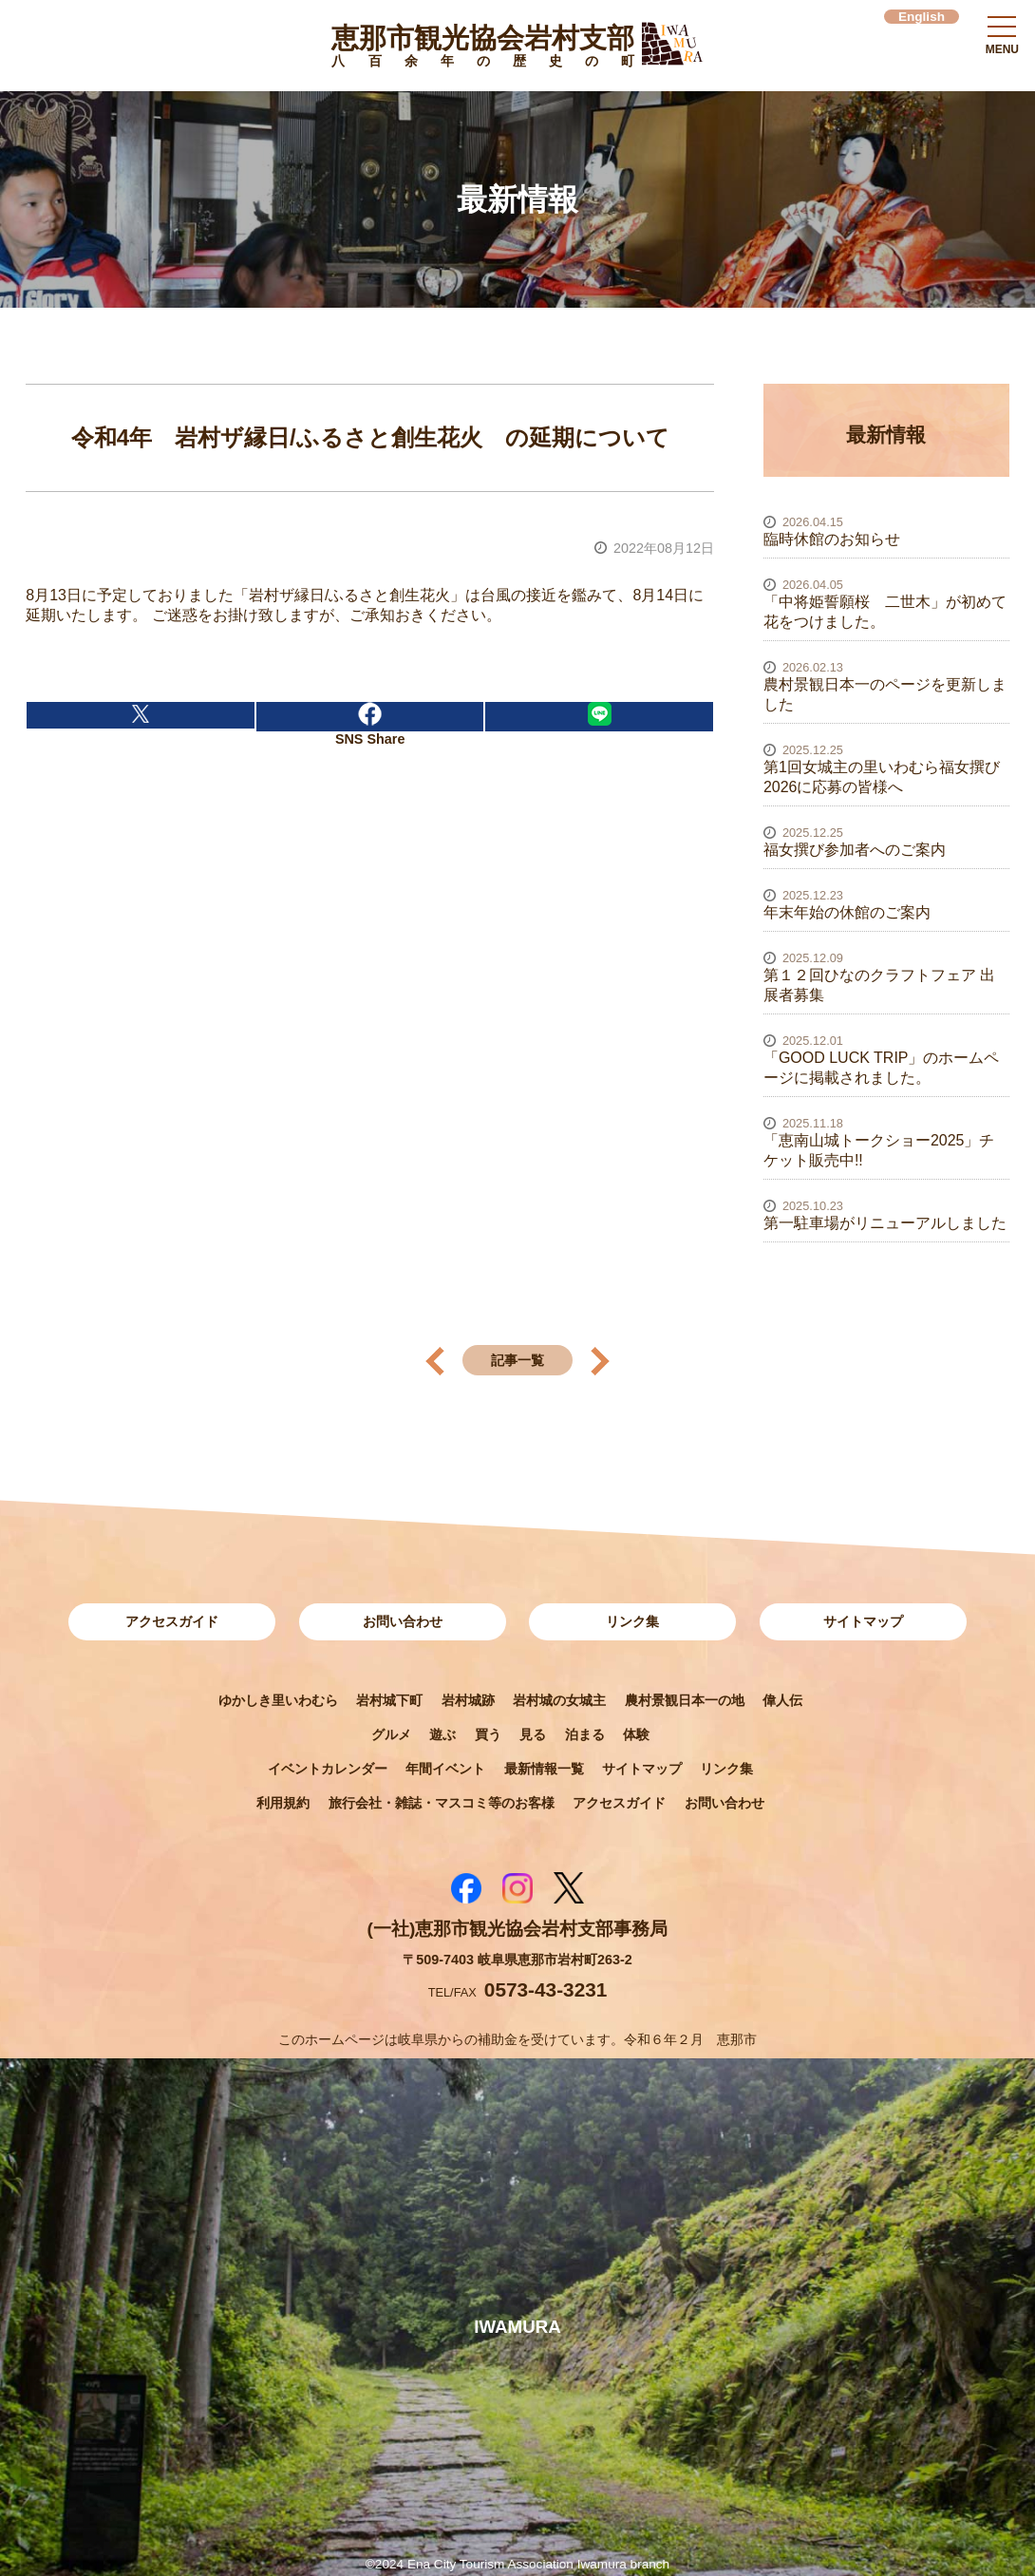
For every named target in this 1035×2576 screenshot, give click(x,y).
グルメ (391, 1734)
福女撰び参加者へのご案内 (854, 850)
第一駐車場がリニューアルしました (885, 1223)
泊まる (585, 1734)
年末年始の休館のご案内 (847, 912)
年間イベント (445, 1768)
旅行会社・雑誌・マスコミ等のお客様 (442, 1802)
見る (532, 1734)
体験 (636, 1734)
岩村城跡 (468, 1700)
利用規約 (283, 1802)
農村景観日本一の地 (684, 1700)
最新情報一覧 (544, 1768)
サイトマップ (863, 1621)
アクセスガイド (171, 1621)
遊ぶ (442, 1734)
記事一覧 (517, 1360)
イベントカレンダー (327, 1768)
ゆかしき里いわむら (278, 1700)
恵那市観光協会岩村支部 (482, 49)
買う (488, 1734)
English (921, 16)
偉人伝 (782, 1700)
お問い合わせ (402, 1621)
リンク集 (632, 1621)
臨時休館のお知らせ (831, 539)
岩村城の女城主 (559, 1700)
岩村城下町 (389, 1700)
